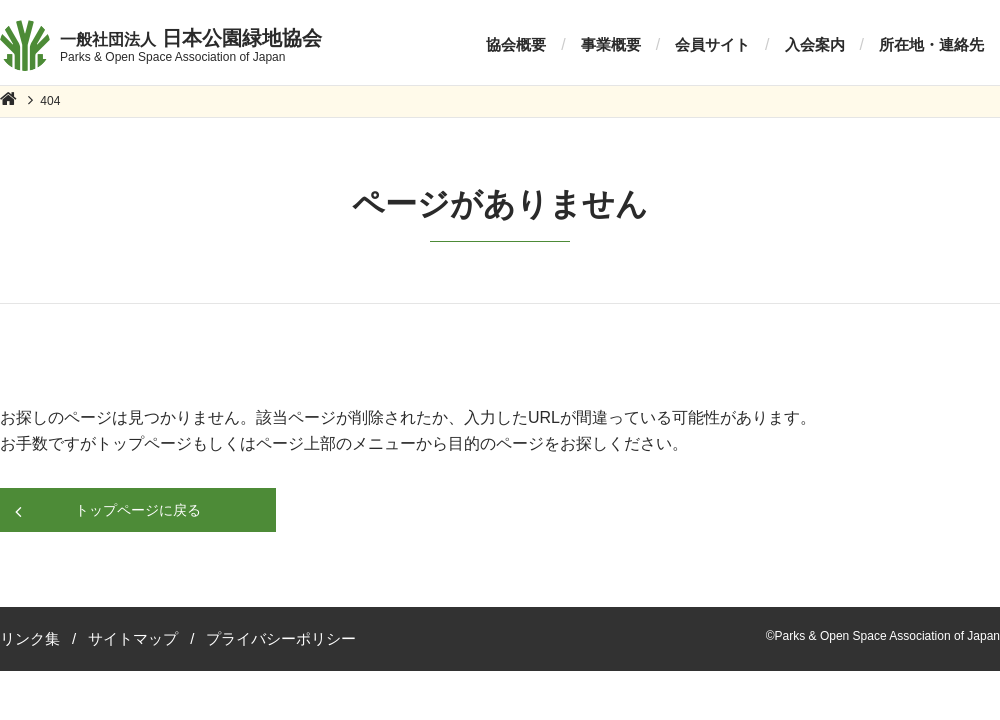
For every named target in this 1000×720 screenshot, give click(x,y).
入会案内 (815, 44)
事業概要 (611, 44)
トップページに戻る (138, 510)
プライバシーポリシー (281, 638)
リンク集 (30, 638)
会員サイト (712, 44)
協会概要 (516, 44)
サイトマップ (133, 638)
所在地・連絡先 (931, 44)
